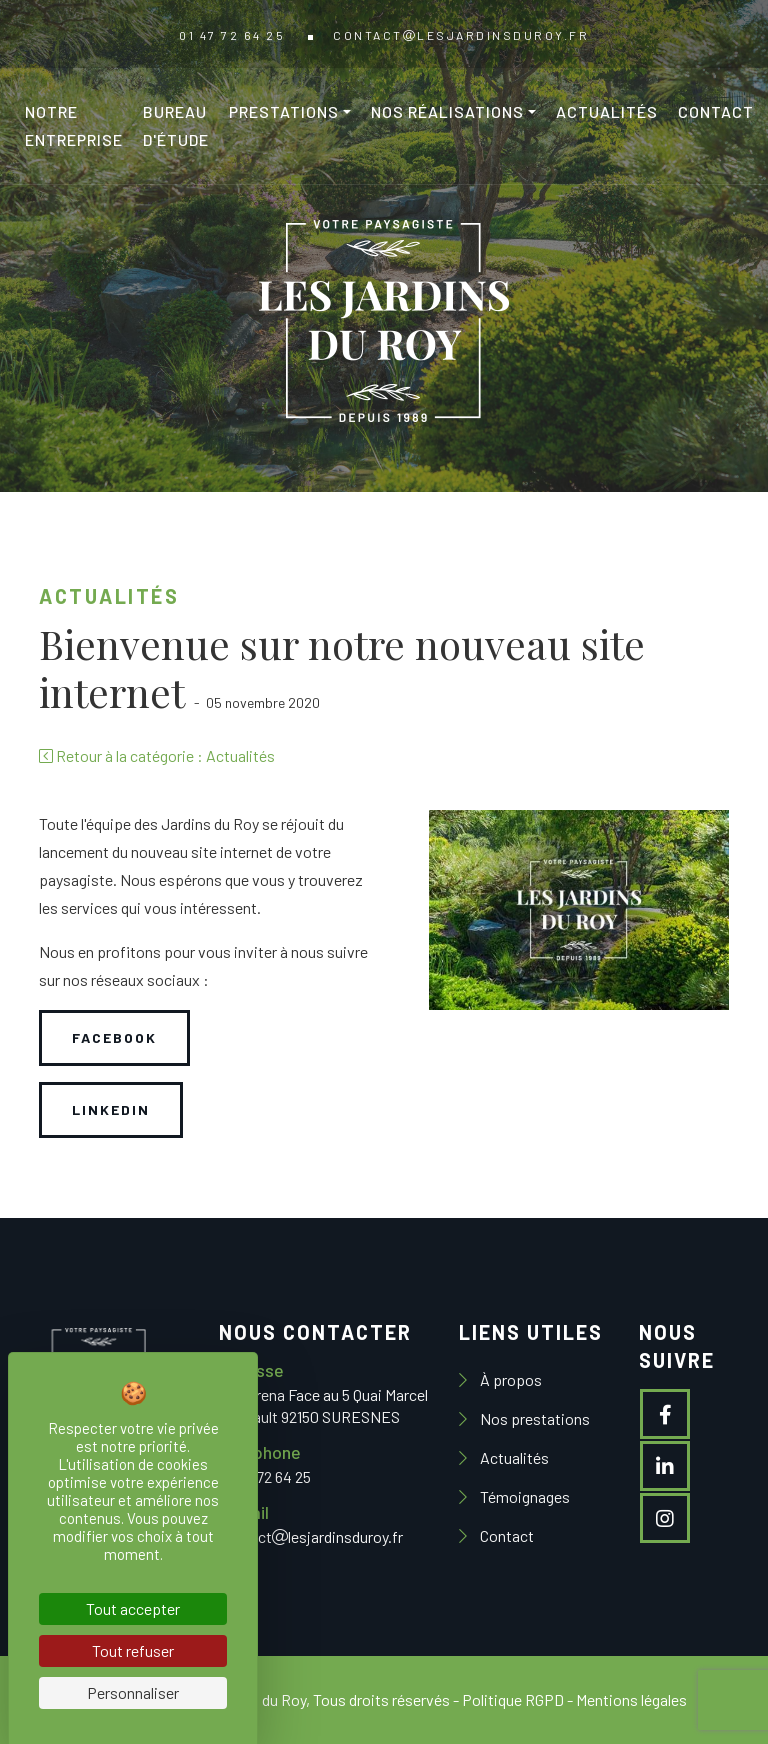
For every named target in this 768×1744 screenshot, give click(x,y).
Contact (716, 111)
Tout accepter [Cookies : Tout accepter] (133, 1608)
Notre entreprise (74, 125)
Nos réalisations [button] (447, 111)
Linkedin (111, 1109)
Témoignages (523, 1496)
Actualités (607, 111)
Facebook (114, 1037)
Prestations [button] (284, 111)
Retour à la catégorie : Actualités (157, 755)
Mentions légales (631, 1699)
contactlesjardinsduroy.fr (461, 35)
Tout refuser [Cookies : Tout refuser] (133, 1650)
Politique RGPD (513, 1699)
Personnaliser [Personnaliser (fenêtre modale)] (133, 1692)
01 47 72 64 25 (232, 35)
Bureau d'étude (176, 125)
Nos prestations (533, 1418)
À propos (509, 1379)
